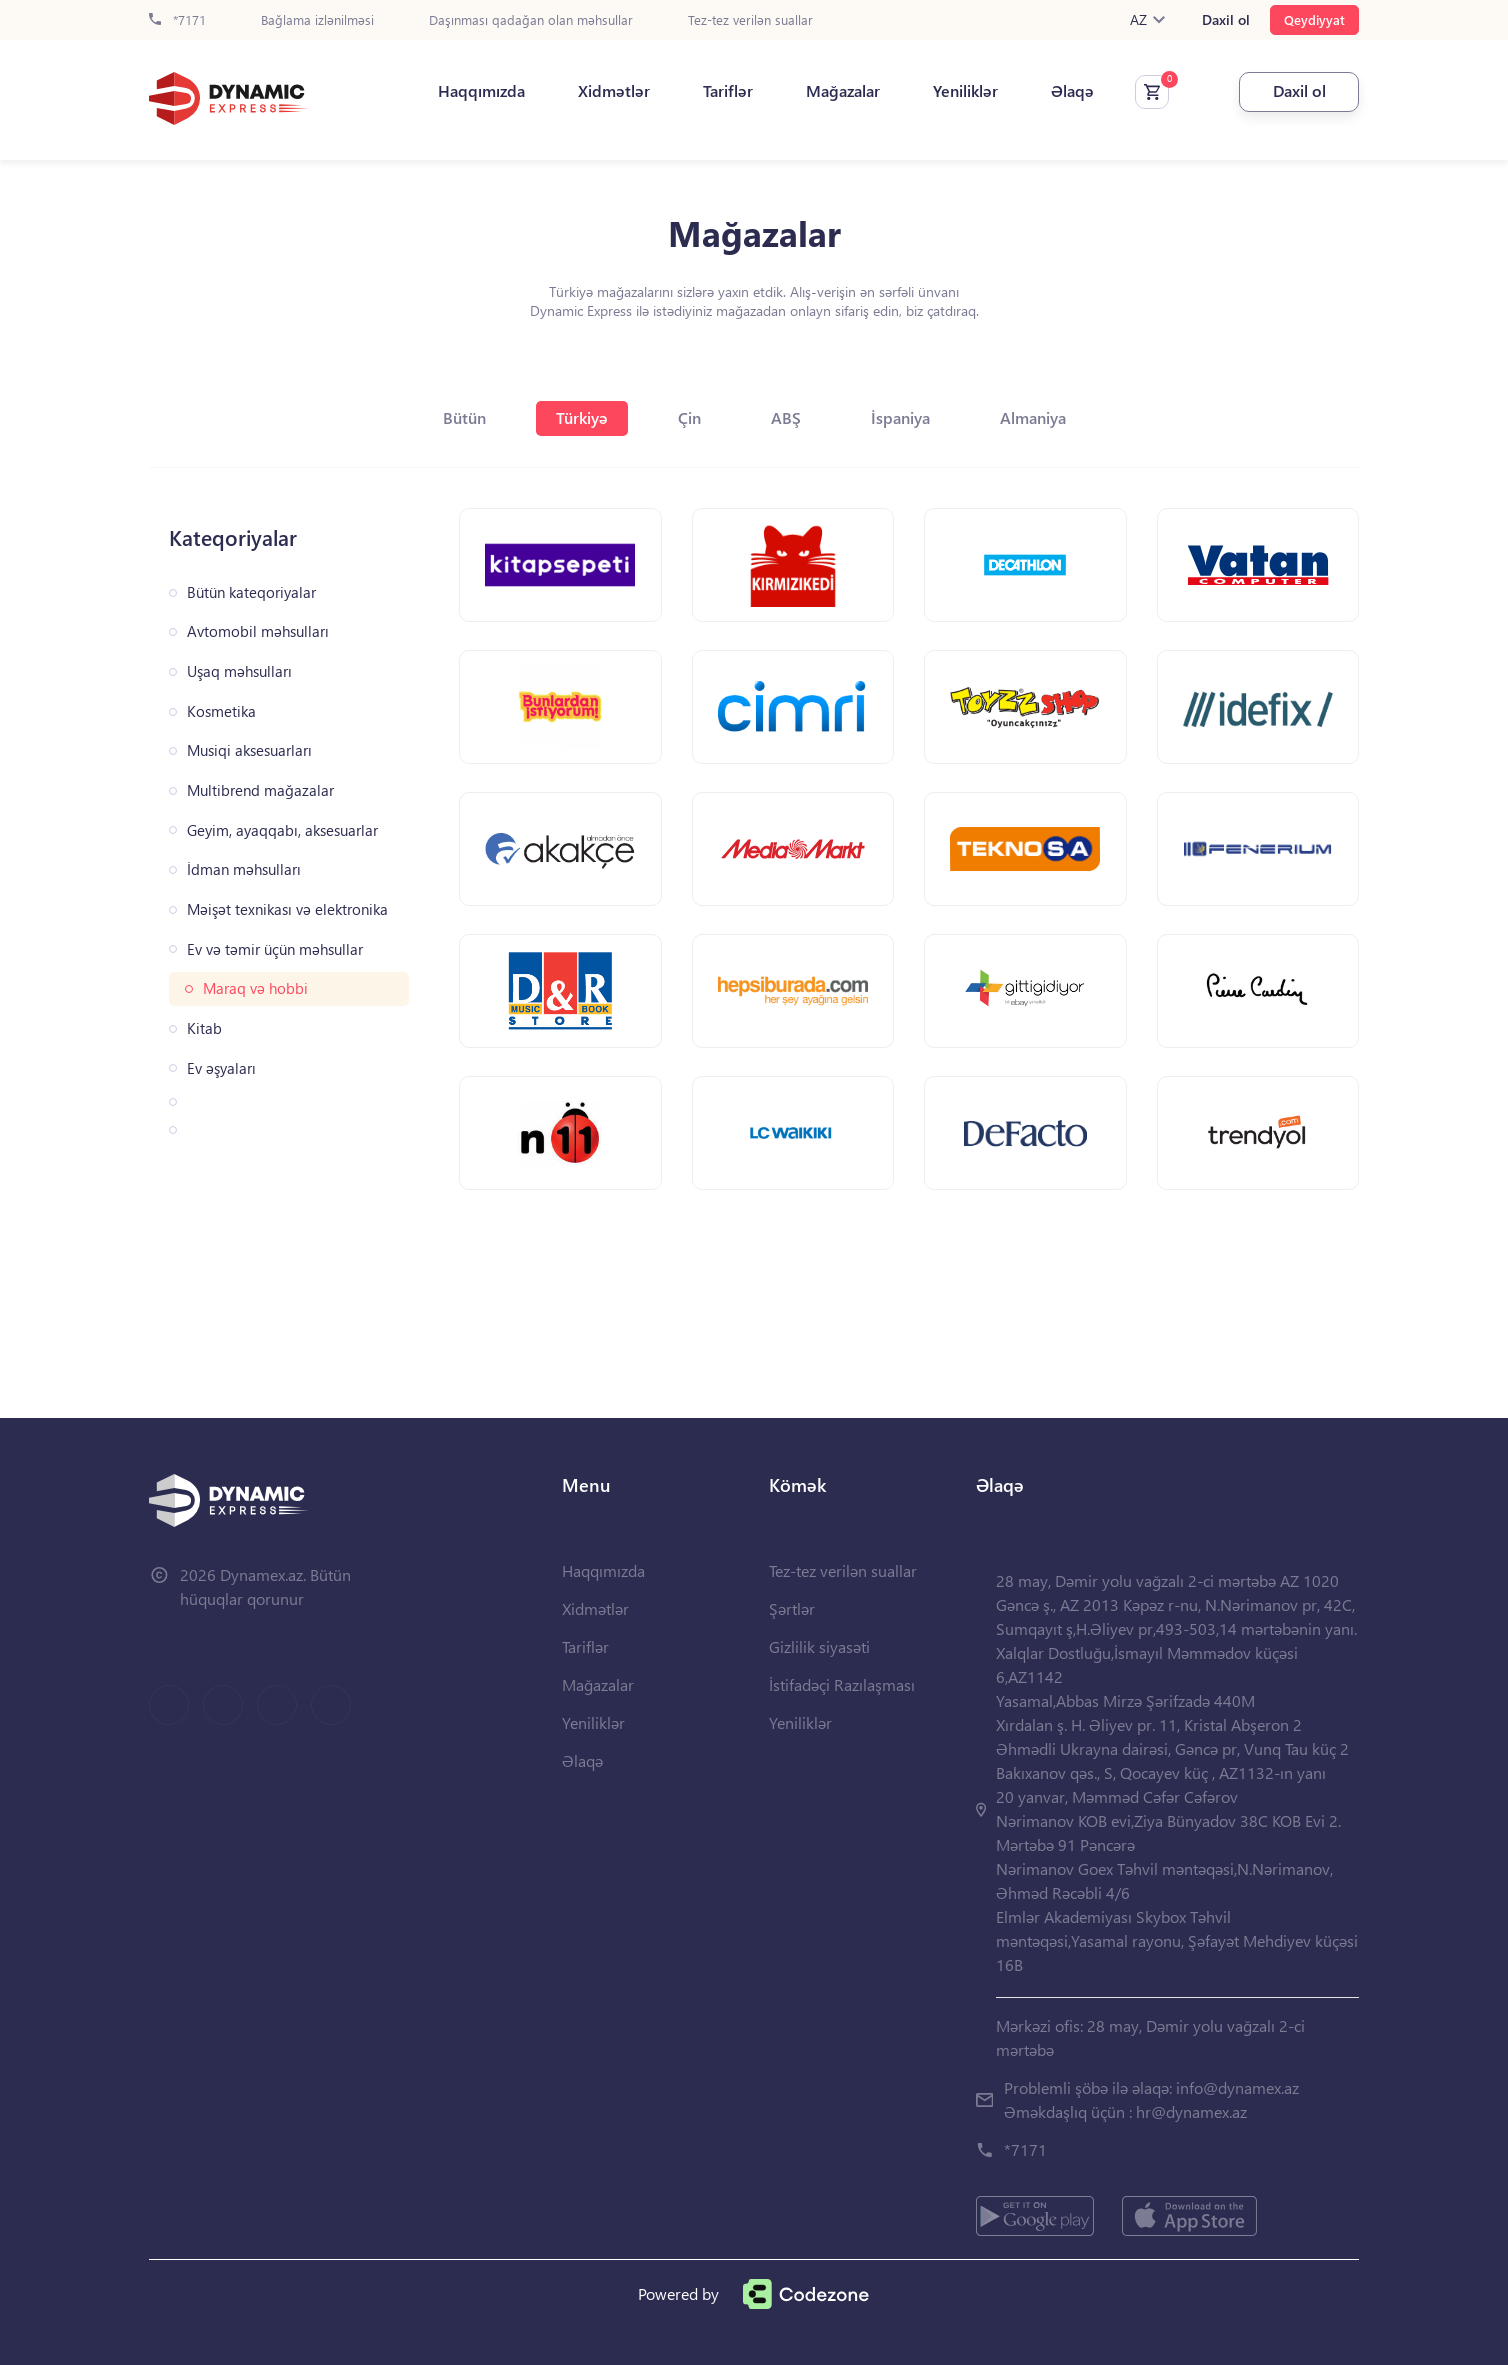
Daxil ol (1226, 20)
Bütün (464, 417)
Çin (689, 417)
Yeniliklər (965, 91)
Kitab (204, 1028)
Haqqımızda (481, 91)
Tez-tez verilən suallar (750, 20)
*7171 (177, 20)
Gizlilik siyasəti (819, 1646)
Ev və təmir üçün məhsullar (275, 949)
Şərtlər (792, 1608)
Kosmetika (221, 711)
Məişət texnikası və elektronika (287, 909)
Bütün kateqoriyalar (251, 592)
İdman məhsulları (244, 869)
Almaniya (1033, 417)
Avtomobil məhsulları (258, 631)
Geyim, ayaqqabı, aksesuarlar (282, 830)
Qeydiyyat (1314, 19)
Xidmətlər (614, 91)
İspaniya (900, 417)
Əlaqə (1072, 91)
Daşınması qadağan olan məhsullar (531, 20)
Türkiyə (582, 417)
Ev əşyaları (221, 1068)
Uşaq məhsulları (239, 671)
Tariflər (728, 91)
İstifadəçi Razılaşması (842, 1684)
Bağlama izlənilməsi (317, 20)
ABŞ (786, 417)
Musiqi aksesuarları (249, 750)
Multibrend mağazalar (260, 790)
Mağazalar (843, 91)
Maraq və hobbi (255, 988)
